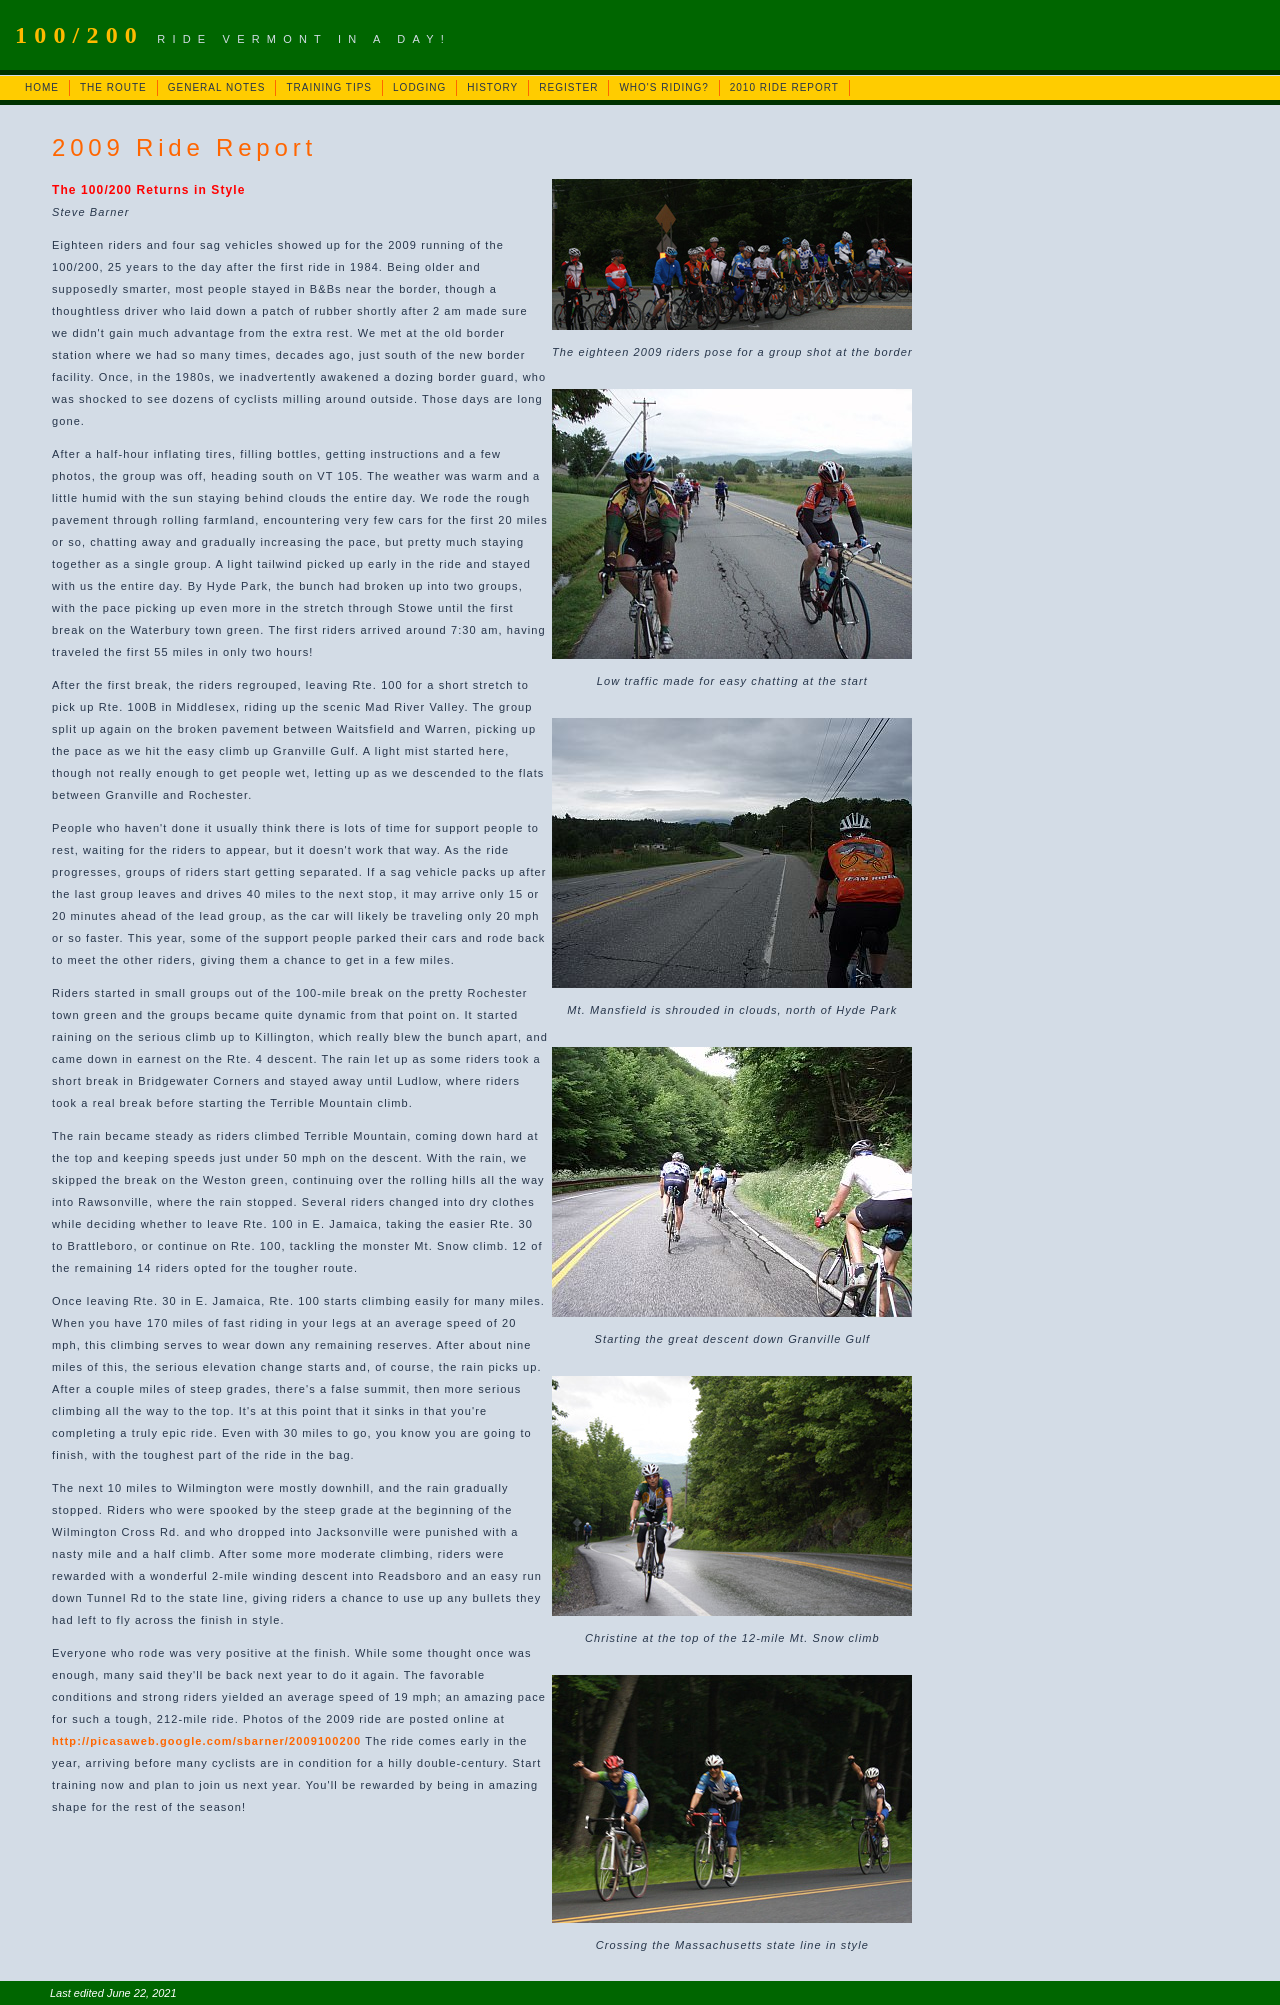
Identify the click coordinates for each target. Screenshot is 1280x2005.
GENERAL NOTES (217, 87)
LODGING (419, 87)
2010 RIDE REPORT (784, 87)
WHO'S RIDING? (663, 87)
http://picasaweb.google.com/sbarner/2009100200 (206, 1741)
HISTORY (492, 87)
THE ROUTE (113, 87)
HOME (42, 87)
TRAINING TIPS (329, 87)
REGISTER (568, 87)
